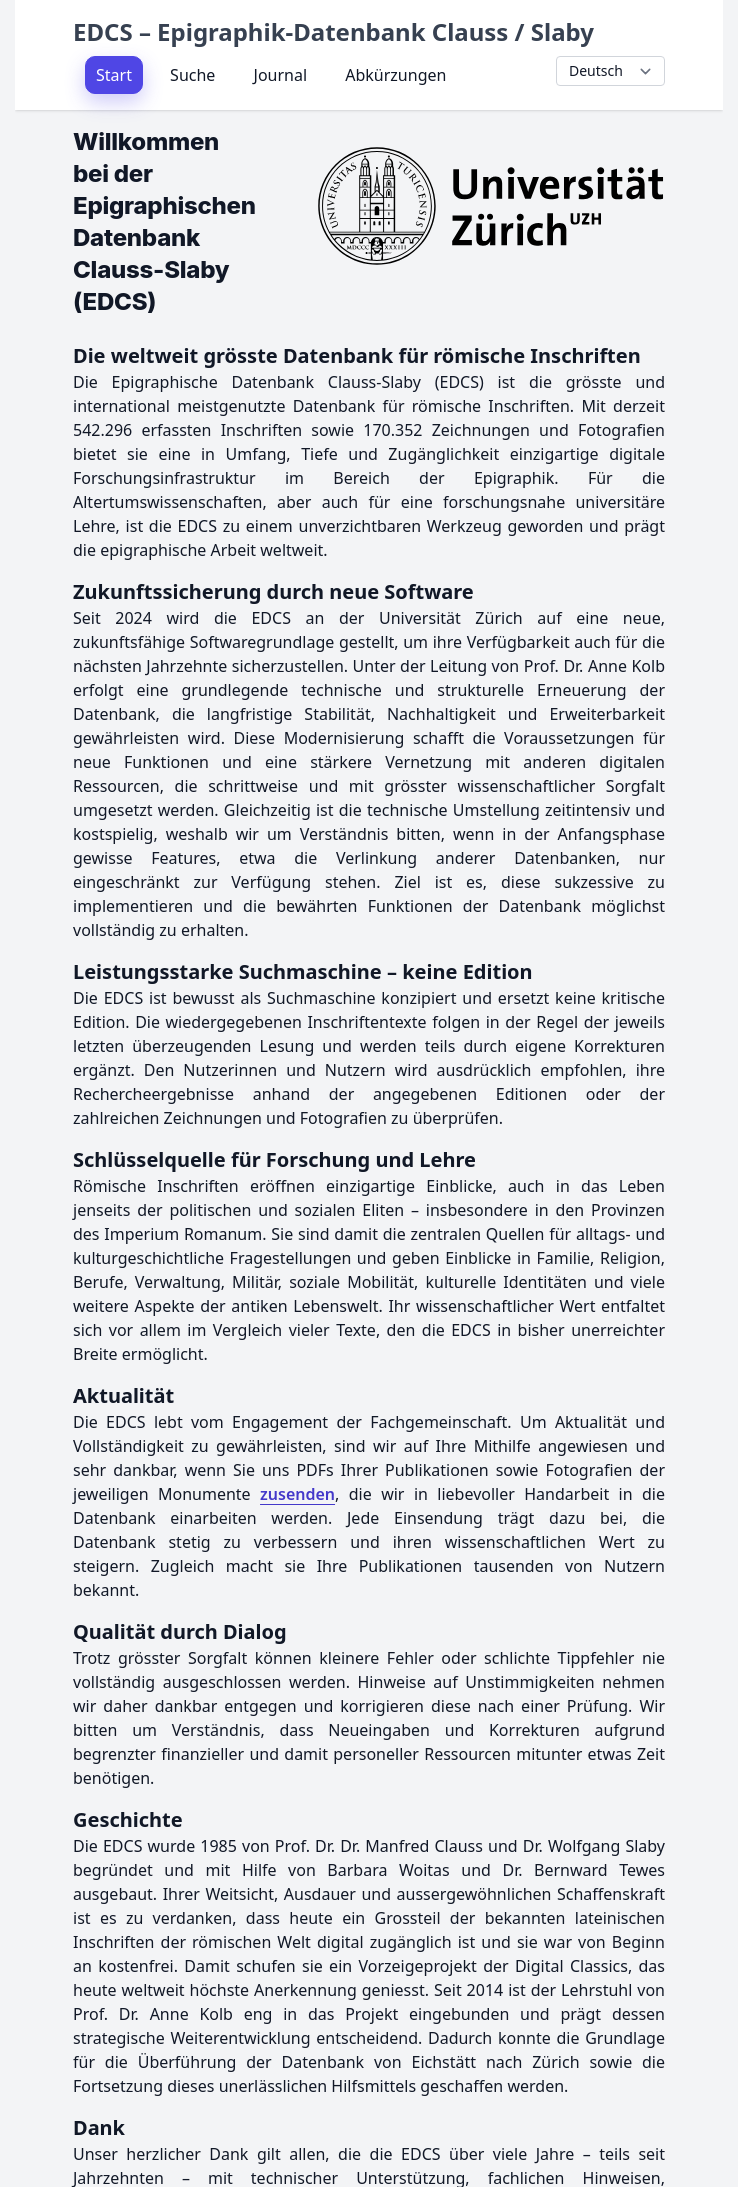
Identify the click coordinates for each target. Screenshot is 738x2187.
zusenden (297, 1494)
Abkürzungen (395, 75)
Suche (192, 75)
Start (114, 75)
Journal (281, 75)
